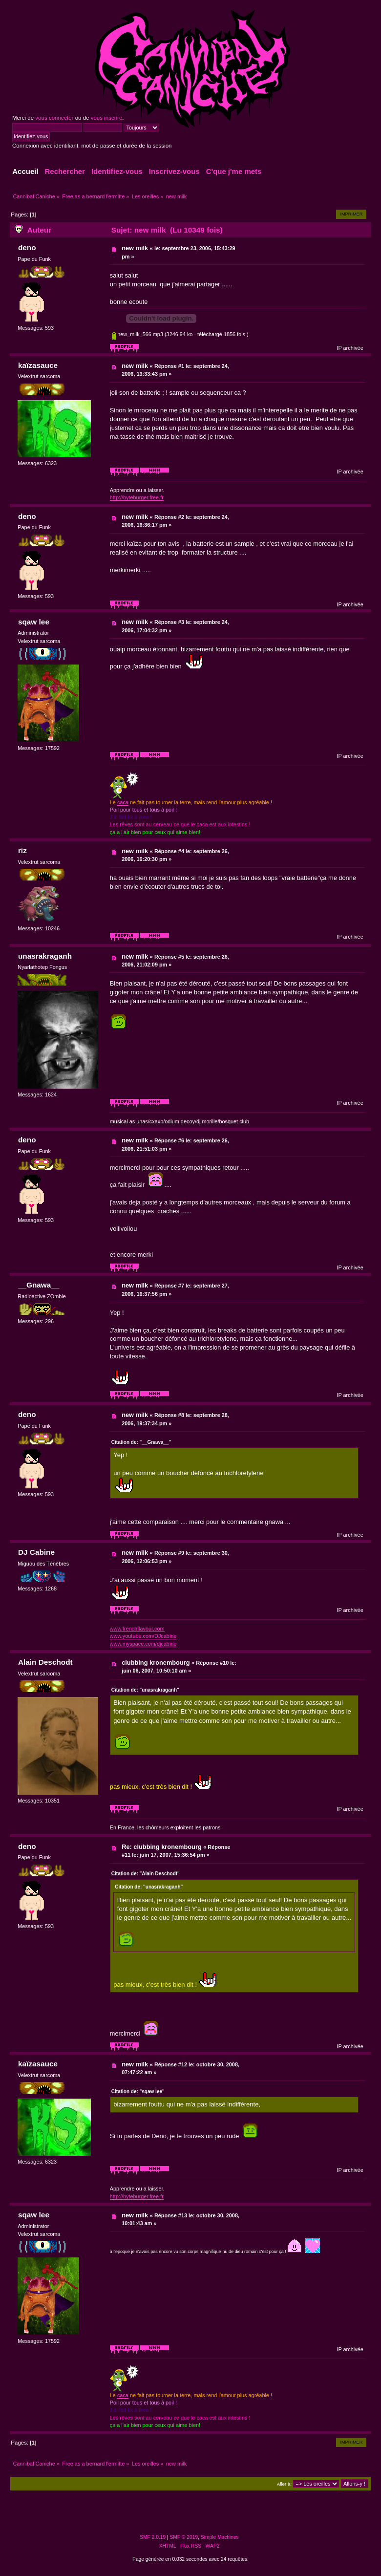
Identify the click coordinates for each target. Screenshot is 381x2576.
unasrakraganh (45, 956)
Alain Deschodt (45, 1662)
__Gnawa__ (39, 1285)
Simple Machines (220, 2537)
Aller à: (284, 2484)
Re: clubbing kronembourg (162, 1846)
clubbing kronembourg (156, 1662)
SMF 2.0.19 (153, 2537)
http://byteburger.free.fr (137, 497)
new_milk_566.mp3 (137, 334)
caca (122, 802)
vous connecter (54, 118)
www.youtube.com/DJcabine (143, 1636)
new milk (135, 248)
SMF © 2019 (184, 2537)
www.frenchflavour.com (137, 1628)
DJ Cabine (36, 1552)
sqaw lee (33, 622)
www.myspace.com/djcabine (143, 1644)
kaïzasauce (38, 365)
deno (27, 247)
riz (22, 850)
